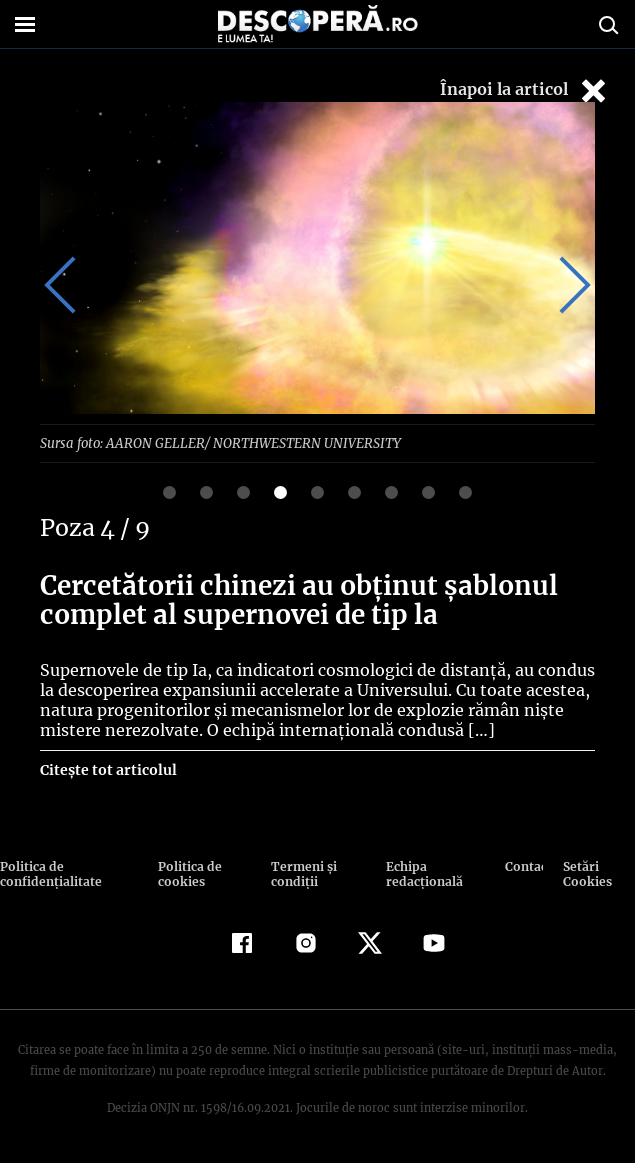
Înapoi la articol (525, 90)
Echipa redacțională (421, 873)
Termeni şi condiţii (301, 873)
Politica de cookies (188, 873)
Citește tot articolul (107, 769)
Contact (524, 865)
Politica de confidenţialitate (49, 873)
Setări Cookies (587, 873)
